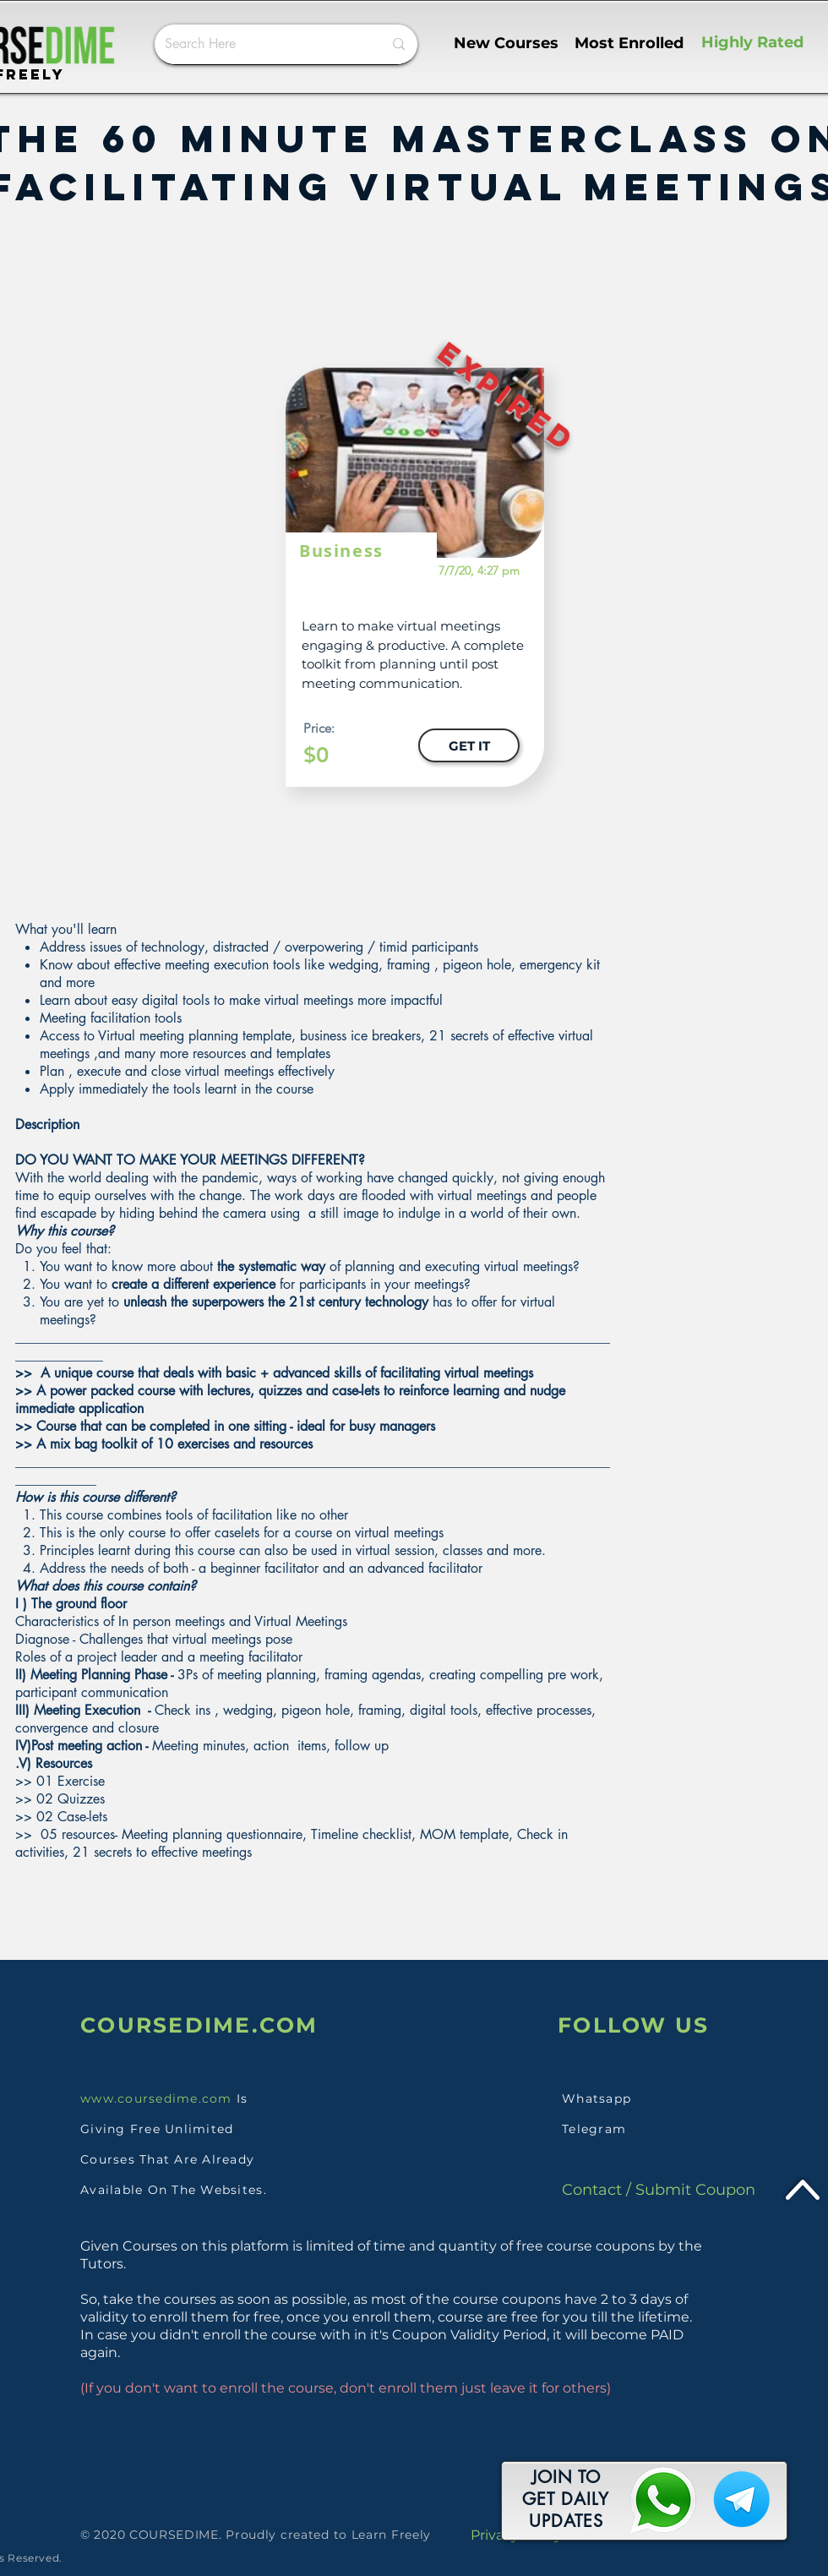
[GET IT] (469, 745)
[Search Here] (261, 44)
